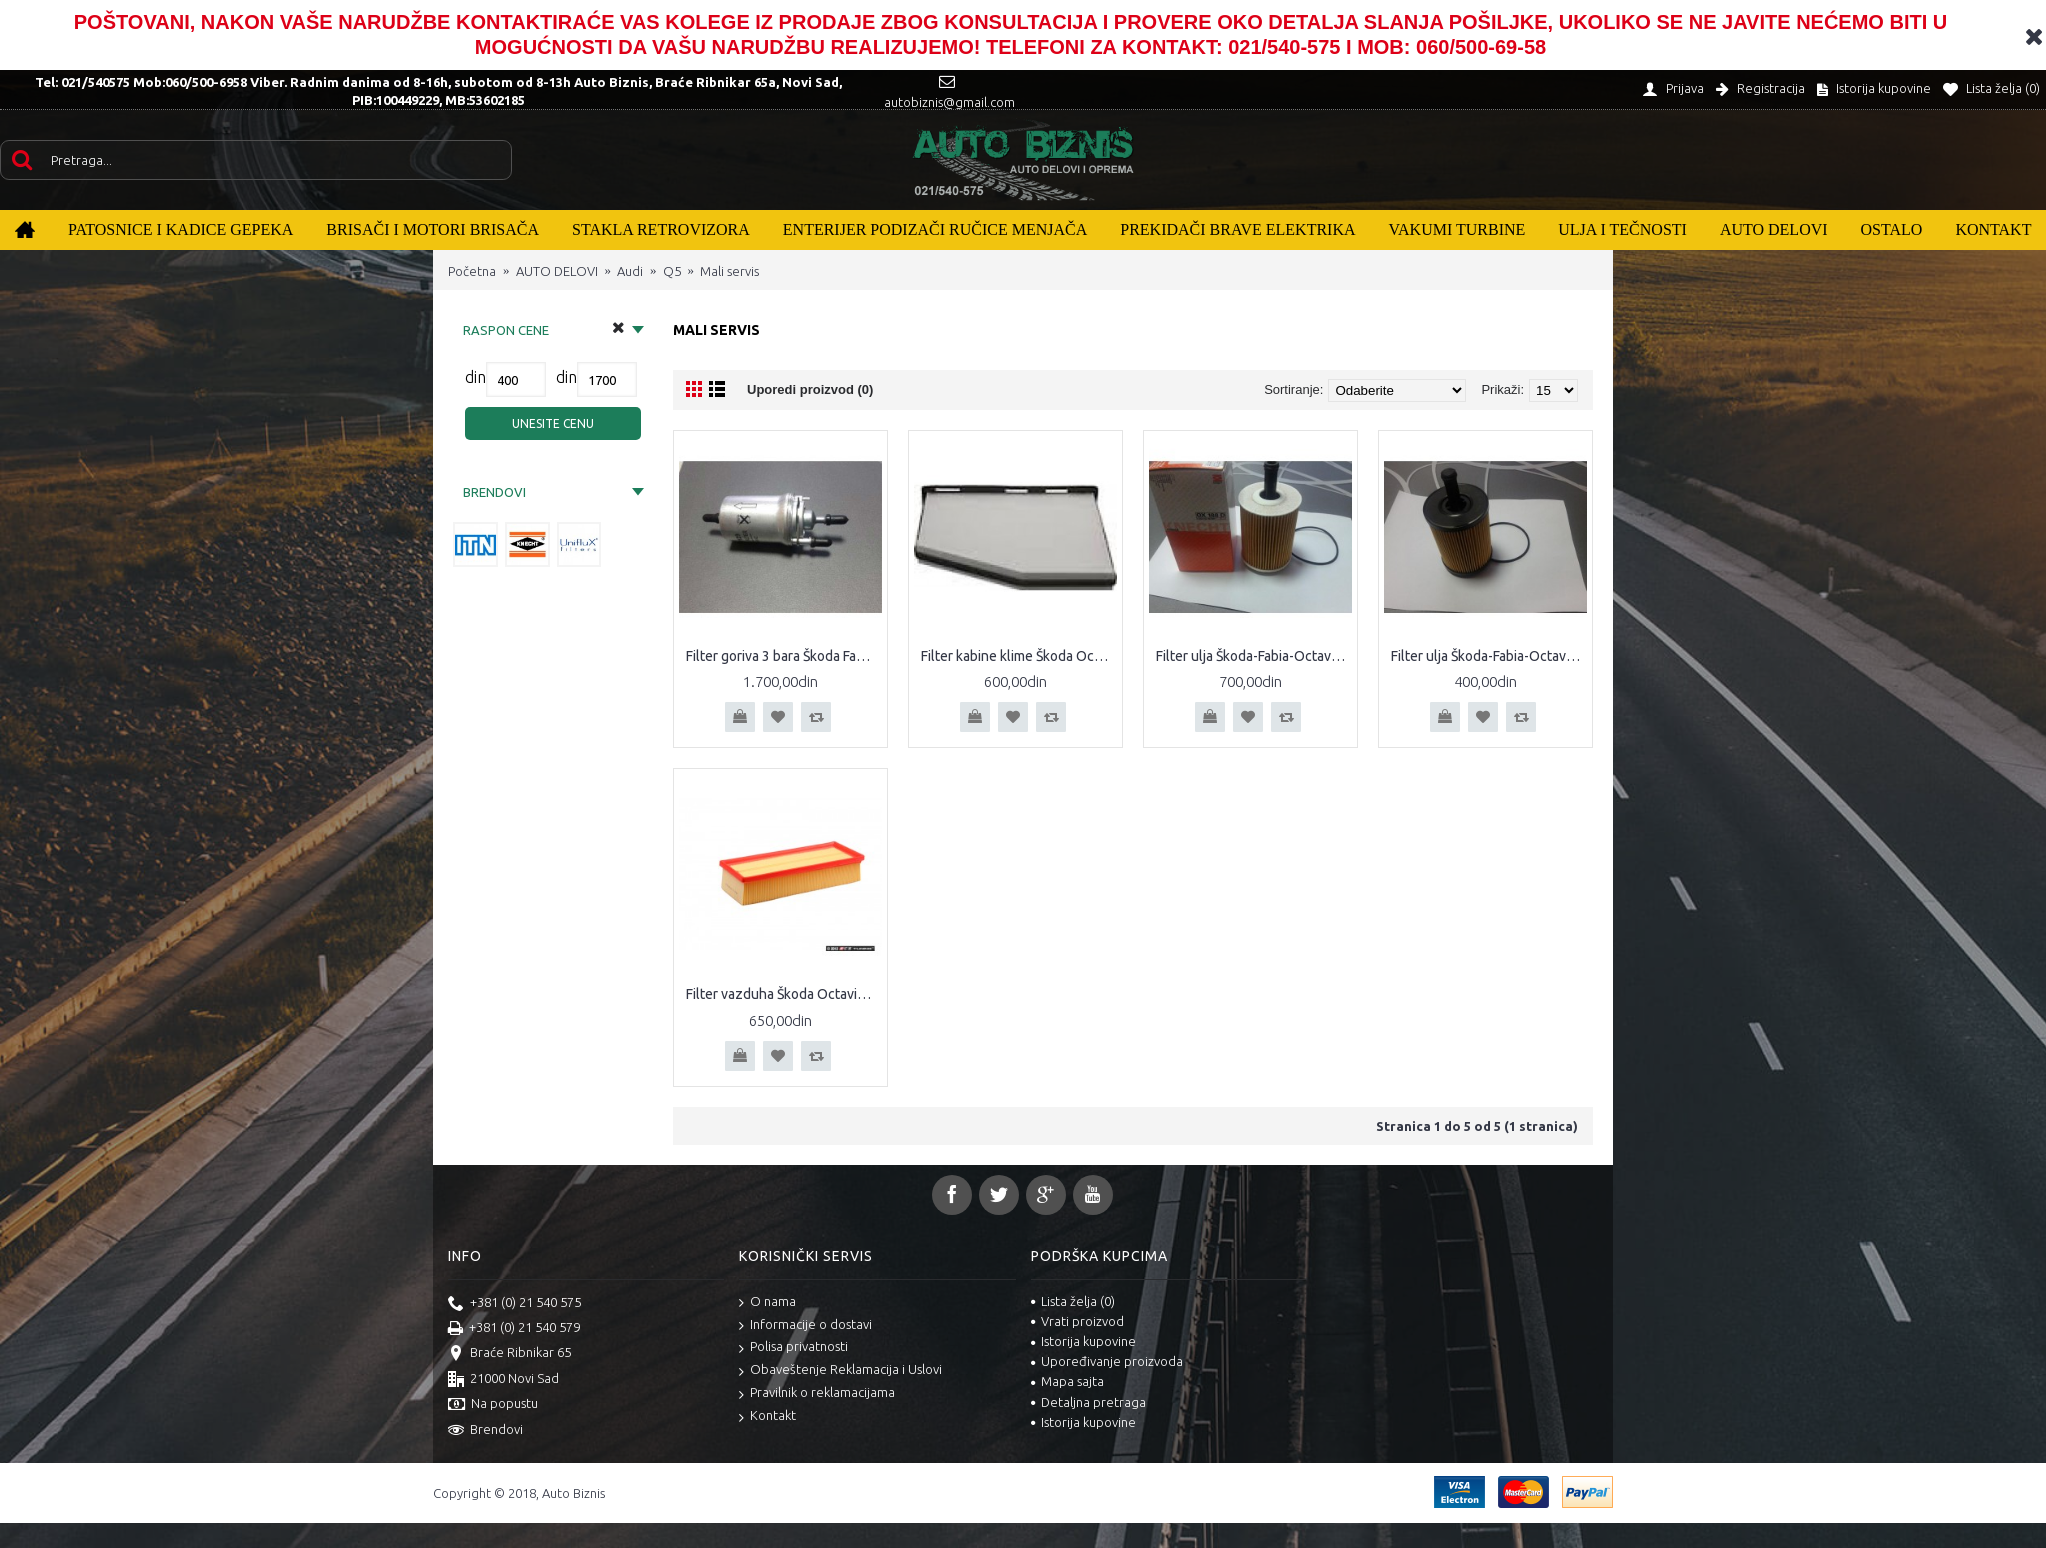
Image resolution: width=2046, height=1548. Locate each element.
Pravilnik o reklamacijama (817, 1393)
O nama (767, 1302)
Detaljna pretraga (1088, 1402)
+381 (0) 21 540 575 (514, 1304)
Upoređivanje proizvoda (1107, 1361)
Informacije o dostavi (805, 1325)
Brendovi (485, 1431)
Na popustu (493, 1405)
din (475, 377)
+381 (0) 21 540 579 (514, 1329)
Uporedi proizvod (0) (810, 389)
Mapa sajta (1067, 1381)
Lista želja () (1073, 1301)
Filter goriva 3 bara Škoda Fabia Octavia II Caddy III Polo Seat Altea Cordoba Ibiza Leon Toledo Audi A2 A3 (784, 656)
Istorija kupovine (1083, 1341)
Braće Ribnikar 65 (509, 1354)
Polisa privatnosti (793, 1347)
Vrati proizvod (1077, 1321)
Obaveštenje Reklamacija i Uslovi (840, 1370)
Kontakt (767, 1416)
